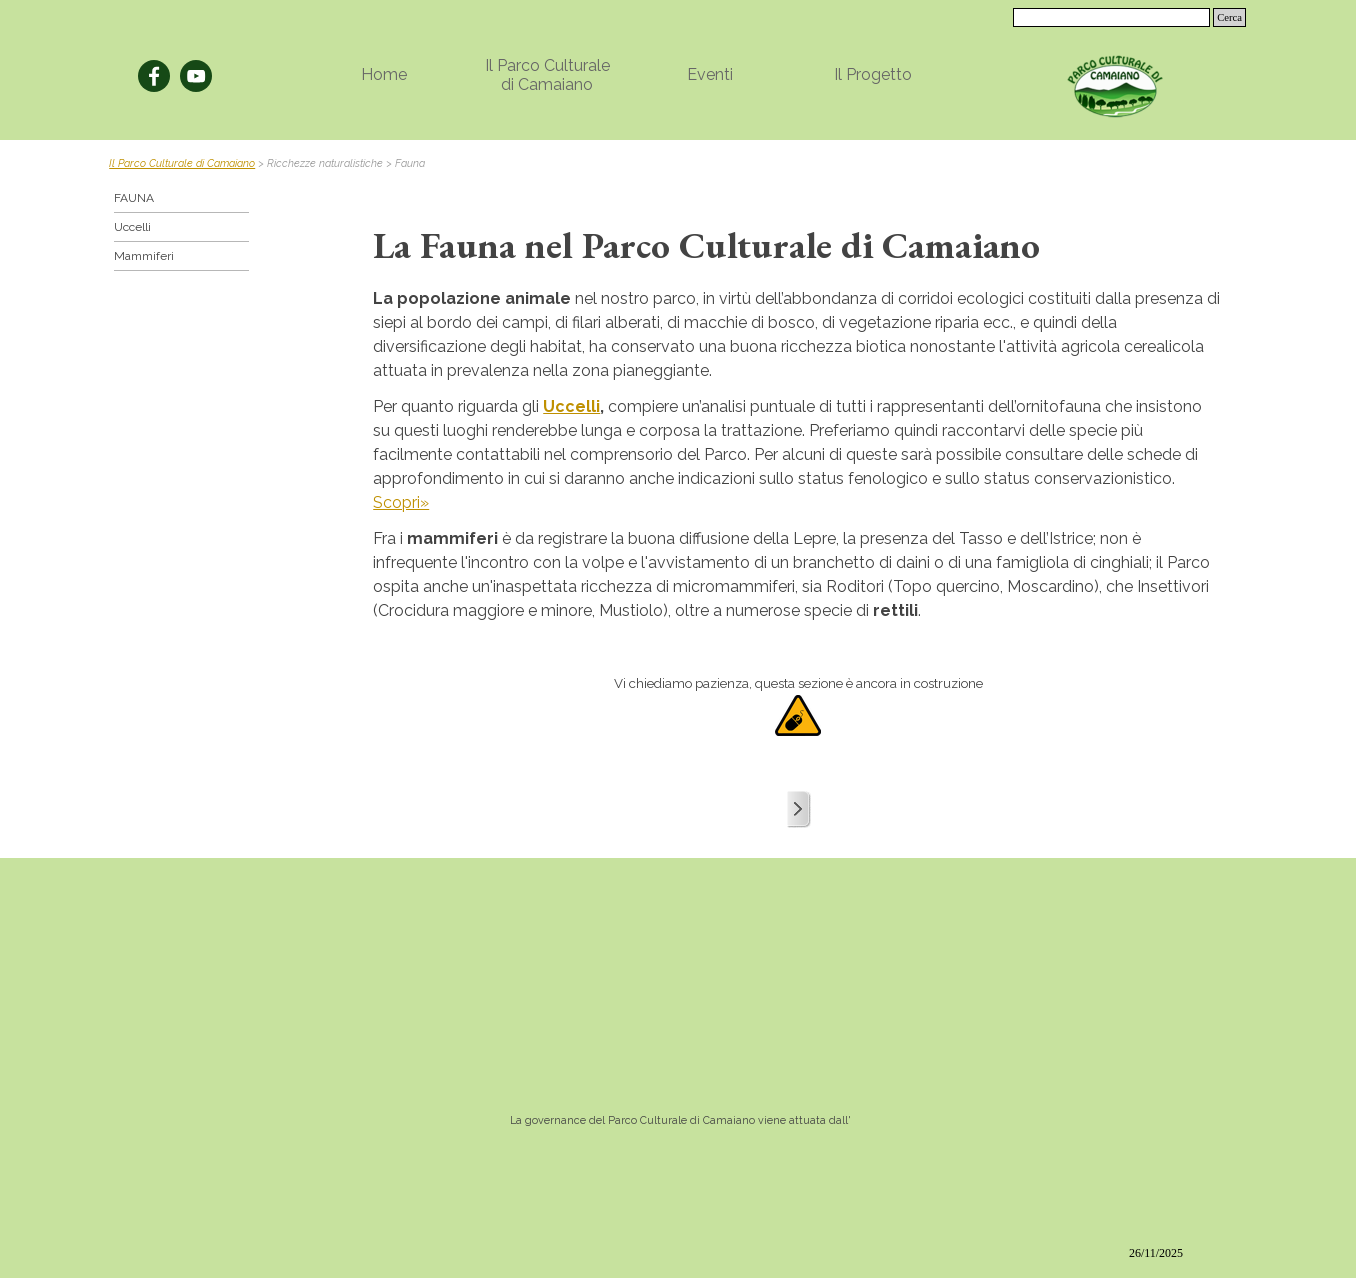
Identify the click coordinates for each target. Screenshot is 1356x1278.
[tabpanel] (678, 162)
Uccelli (571, 406)
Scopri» (401, 502)
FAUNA (134, 198)
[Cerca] (1111, 17)
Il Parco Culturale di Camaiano (182, 163)
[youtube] (196, 76)
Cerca (1229, 17)
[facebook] (154, 76)
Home (384, 74)
